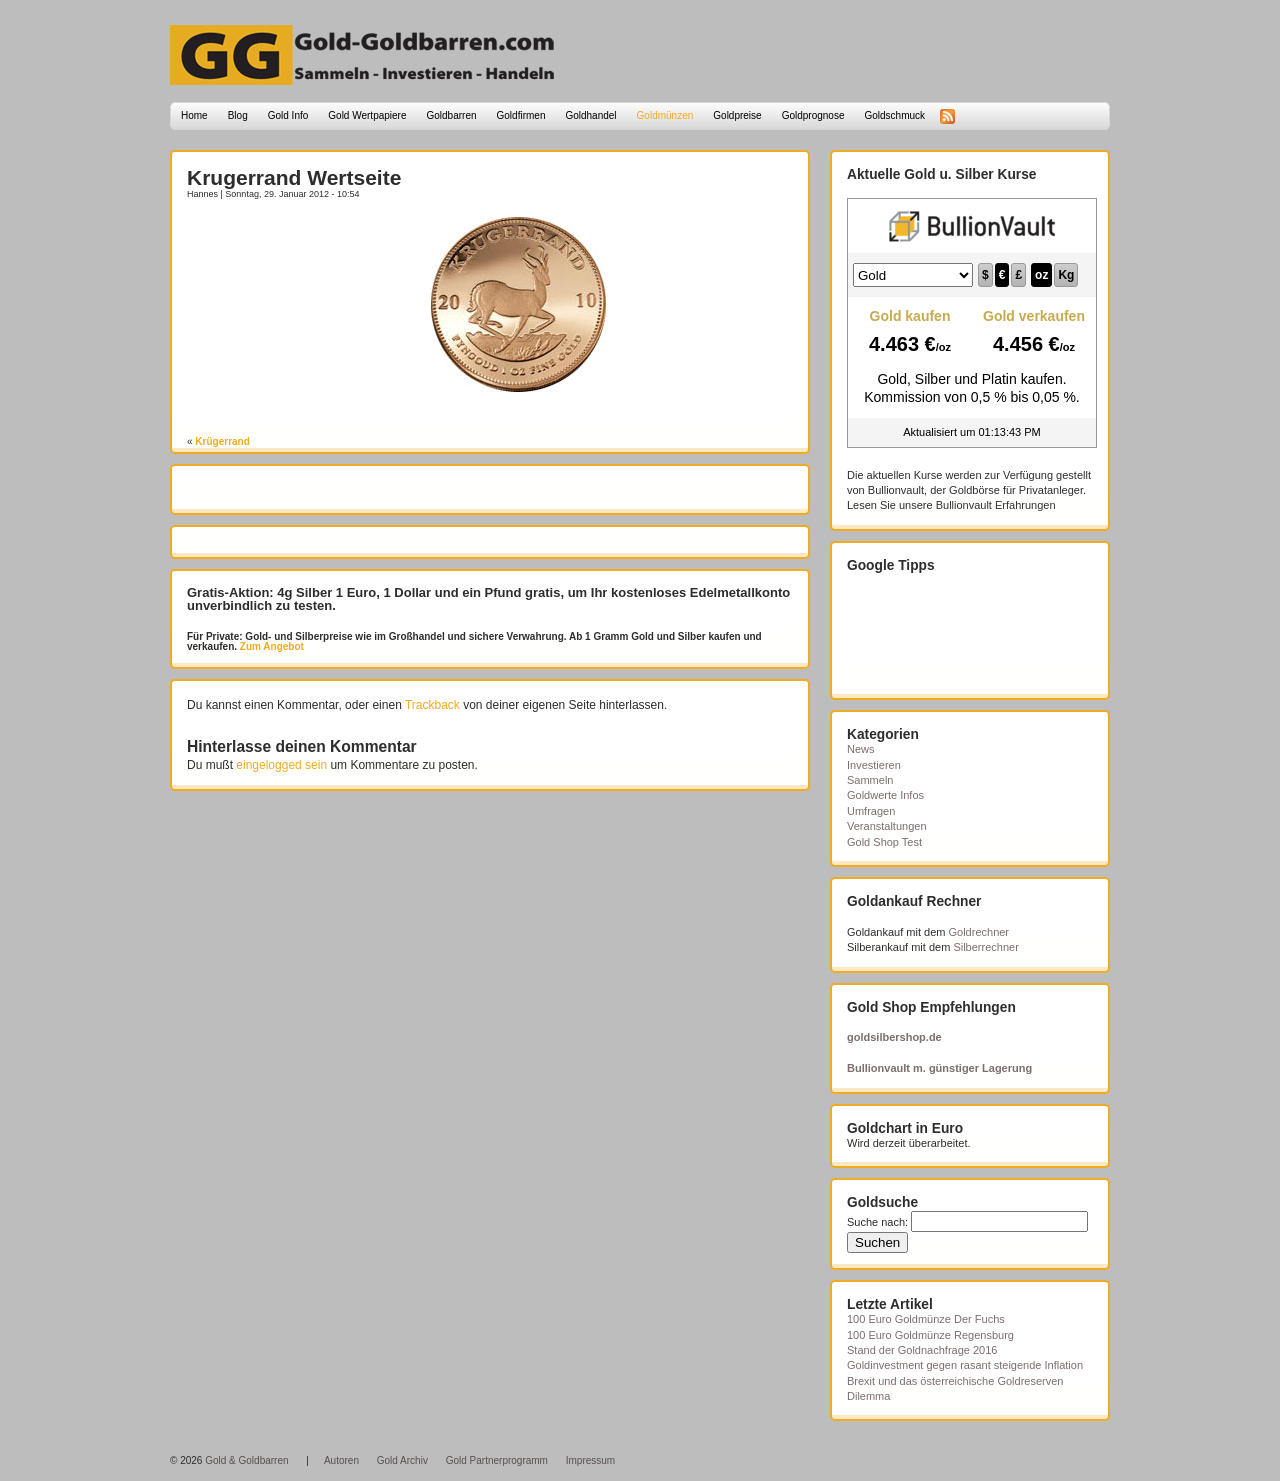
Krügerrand (222, 441)
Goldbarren (452, 115)
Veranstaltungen (887, 826)
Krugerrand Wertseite (294, 177)
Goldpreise (737, 115)
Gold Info (288, 115)
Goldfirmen (521, 115)
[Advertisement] (304, 247)
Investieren (874, 765)
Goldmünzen (665, 115)
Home (194, 115)
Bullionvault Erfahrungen (996, 505)
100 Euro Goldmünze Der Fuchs (926, 1319)
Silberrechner (985, 947)
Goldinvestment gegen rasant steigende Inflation (965, 1365)
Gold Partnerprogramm (497, 1460)
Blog (238, 115)
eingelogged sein (281, 765)
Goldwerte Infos (885, 795)
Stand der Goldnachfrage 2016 (922, 1350)
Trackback (432, 705)
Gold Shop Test (884, 842)
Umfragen (871, 811)
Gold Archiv (402, 1460)
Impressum (590, 1460)
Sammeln (870, 780)
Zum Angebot (270, 646)
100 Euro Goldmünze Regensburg (930, 1335)
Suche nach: (877, 1222)
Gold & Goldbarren (246, 1460)
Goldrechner (979, 932)
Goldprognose (813, 115)
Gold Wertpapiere (367, 115)
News (861, 749)
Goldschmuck (894, 115)
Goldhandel (590, 115)
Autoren (341, 1460)
